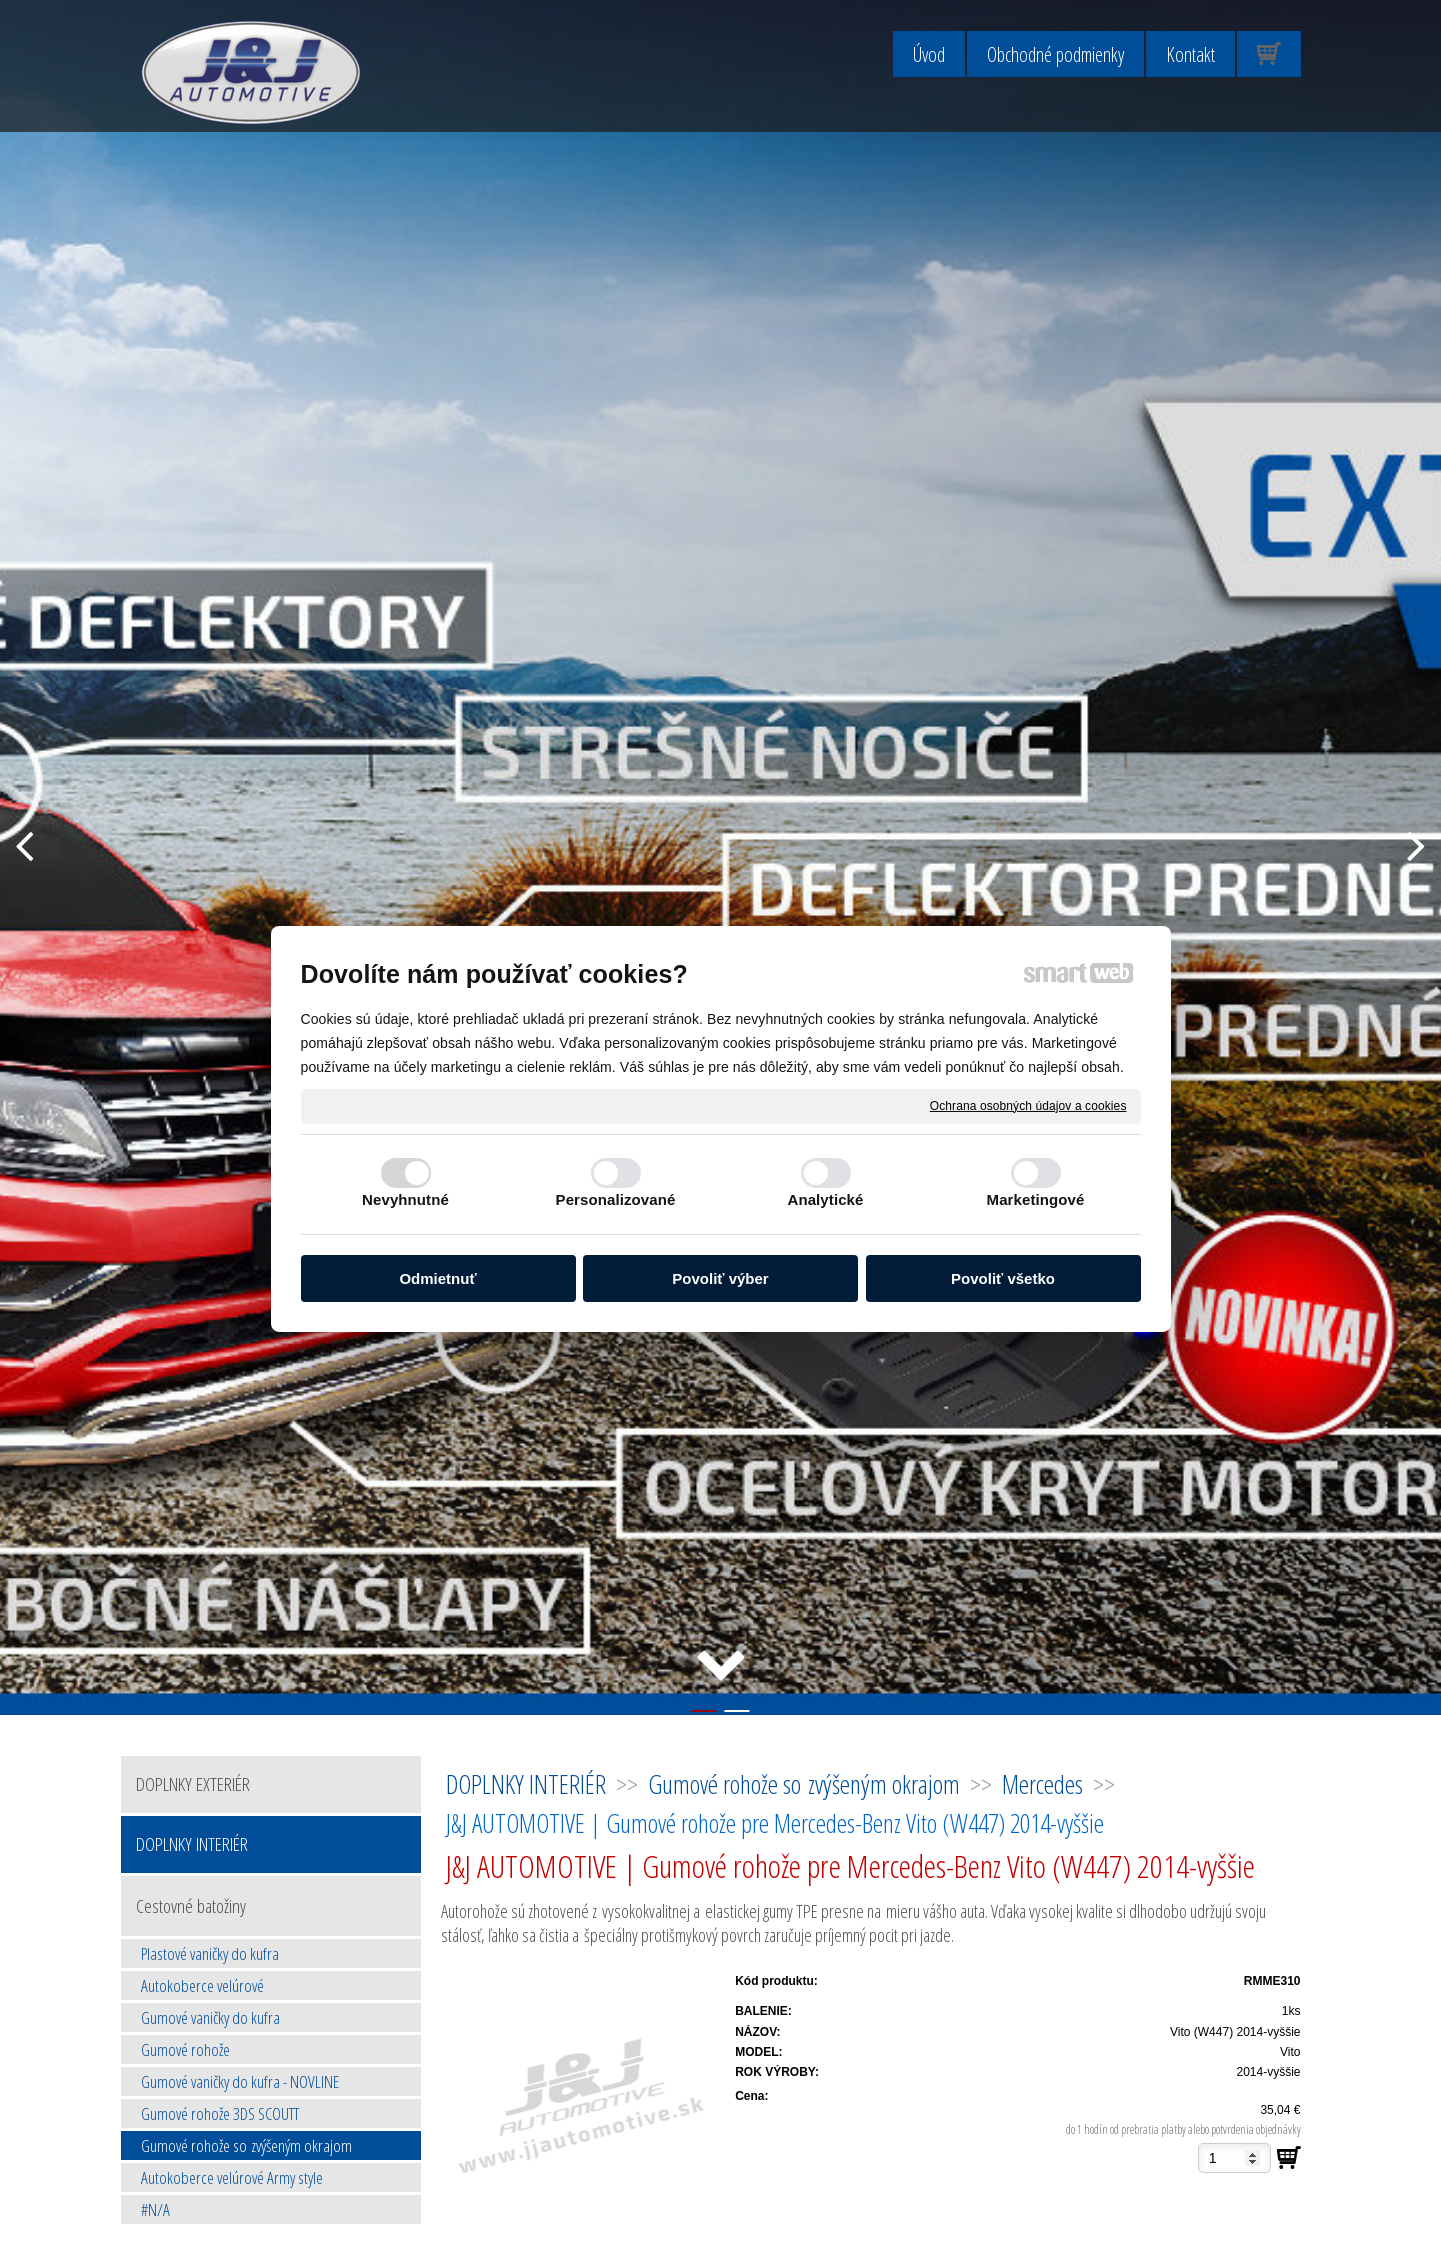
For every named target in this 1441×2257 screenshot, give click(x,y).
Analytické (825, 1199)
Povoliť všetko (1003, 1278)
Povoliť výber (720, 1278)
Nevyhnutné (405, 1199)
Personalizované (616, 1199)
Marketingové (1036, 1199)
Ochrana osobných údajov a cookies (1028, 1105)
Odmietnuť (437, 1278)
